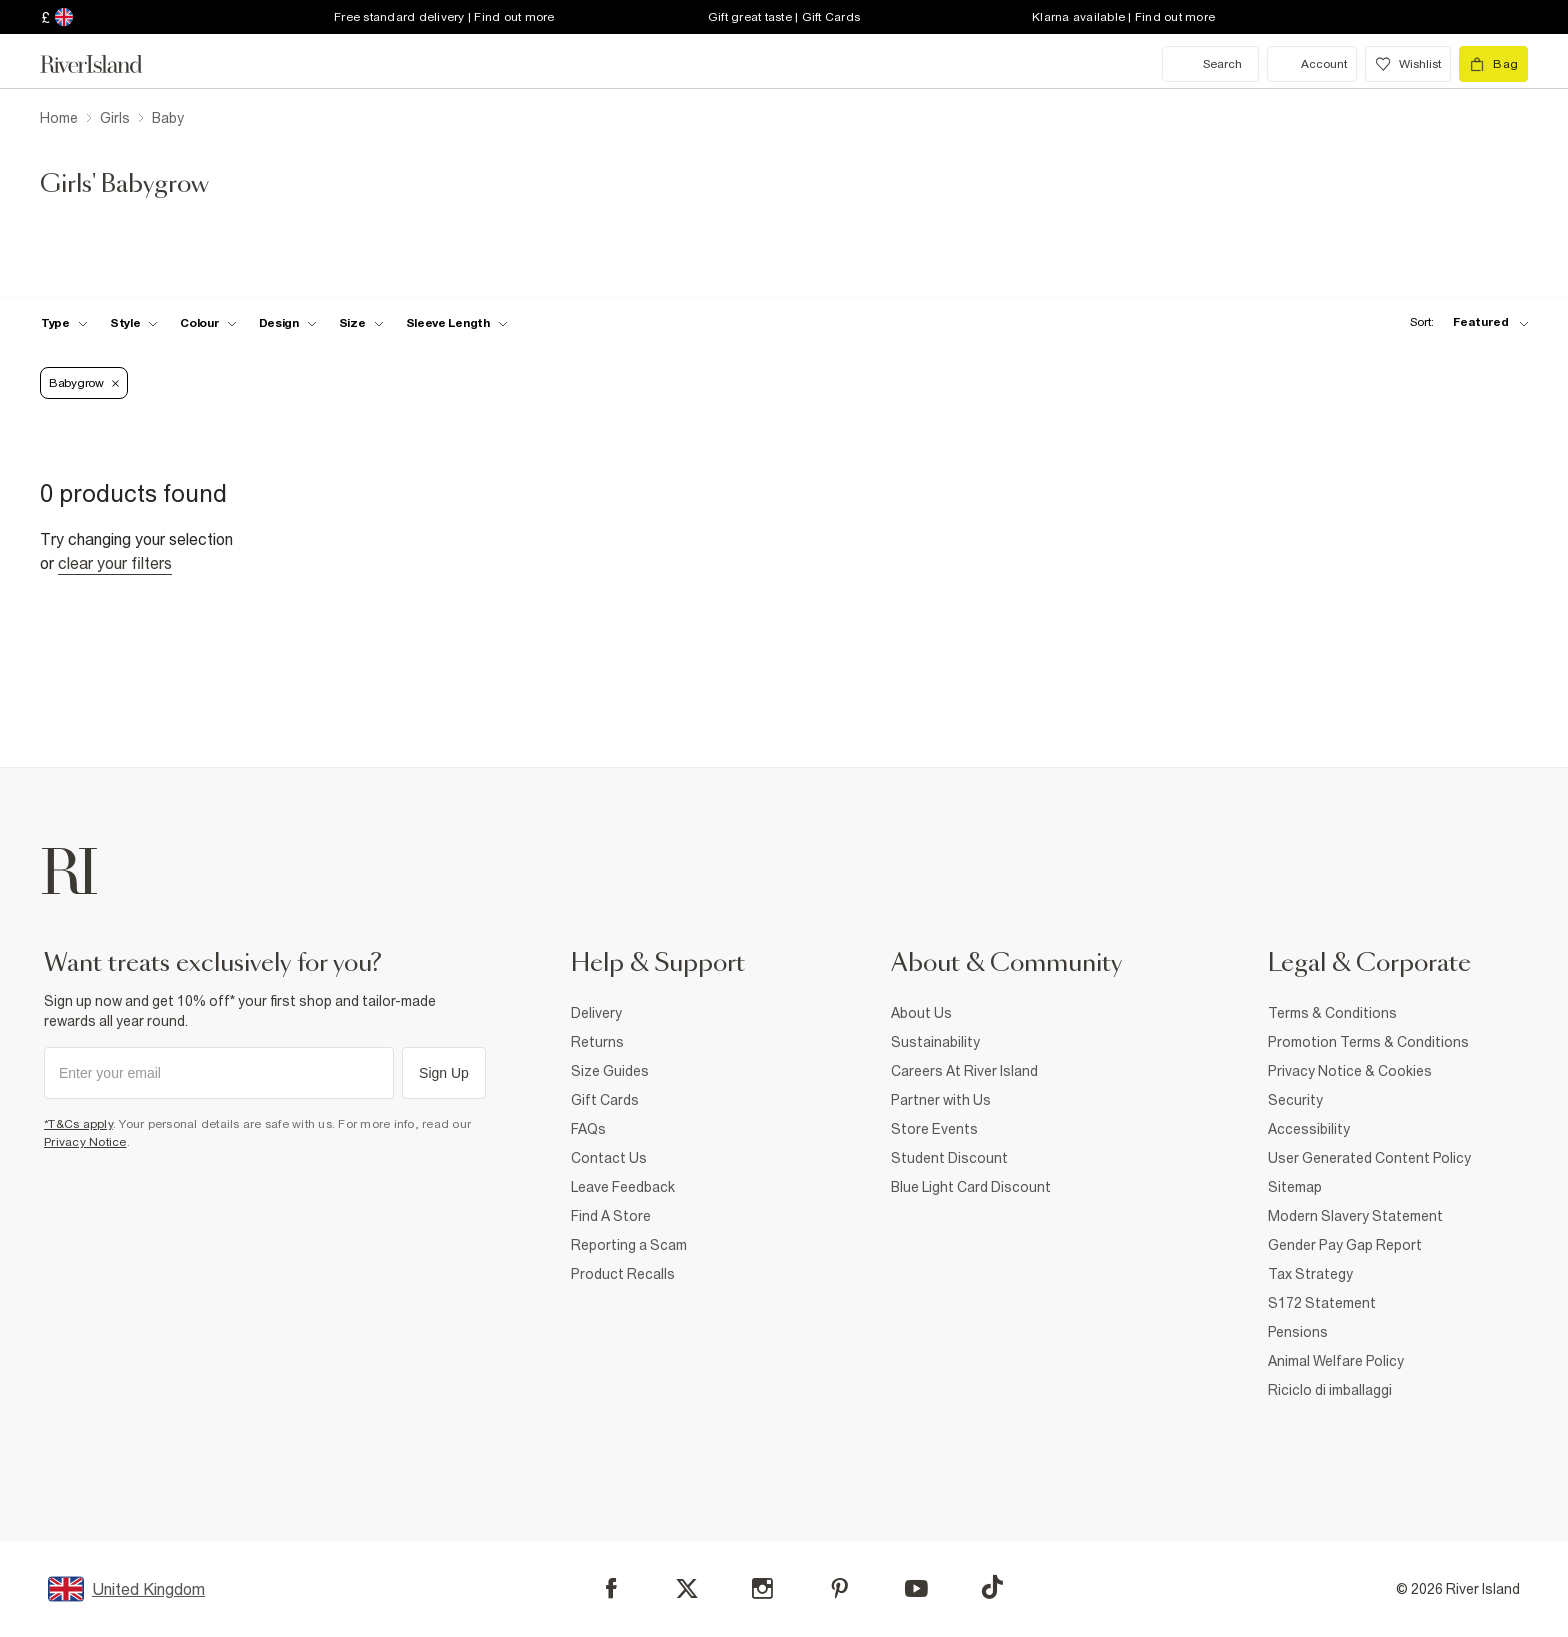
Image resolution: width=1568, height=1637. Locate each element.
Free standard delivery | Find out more (444, 17)
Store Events (934, 1129)
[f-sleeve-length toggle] (457, 323)
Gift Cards (605, 1100)
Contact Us (609, 1158)
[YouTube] (916, 1588)
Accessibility (1309, 1129)
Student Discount (949, 1158)
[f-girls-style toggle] (134, 323)
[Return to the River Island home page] (106, 64)
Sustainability (935, 1042)
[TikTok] (992, 1587)
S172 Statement (1322, 1303)
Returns (597, 1042)
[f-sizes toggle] (361, 323)
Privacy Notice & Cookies (1350, 1071)
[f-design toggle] (288, 323)
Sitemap (1295, 1187)
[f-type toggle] (64, 323)
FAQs (588, 1129)
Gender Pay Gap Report (1345, 1245)
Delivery (596, 1013)
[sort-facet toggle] (1464, 322)
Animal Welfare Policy (1336, 1361)
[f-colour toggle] (208, 323)
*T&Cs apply (78, 1124)
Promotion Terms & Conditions (1368, 1042)
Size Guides (610, 1071)
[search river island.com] (1210, 64)
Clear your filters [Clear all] (115, 563)
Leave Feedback (623, 1187)
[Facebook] (611, 1588)
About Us (921, 1013)
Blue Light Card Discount (971, 1187)
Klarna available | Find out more (1123, 17)
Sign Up (444, 1073)
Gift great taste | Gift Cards (784, 17)
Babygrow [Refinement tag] (84, 383)
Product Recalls (623, 1274)
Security (1295, 1100)
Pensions (1298, 1332)
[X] (687, 1589)
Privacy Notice (85, 1142)
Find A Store (611, 1216)
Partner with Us (941, 1100)
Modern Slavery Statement (1355, 1216)
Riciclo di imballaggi (1330, 1390)
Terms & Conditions (1332, 1013)
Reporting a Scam (629, 1245)
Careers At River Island (964, 1071)
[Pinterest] (839, 1588)
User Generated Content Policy (1369, 1158)
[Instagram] (762, 1588)
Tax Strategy (1310, 1274)
